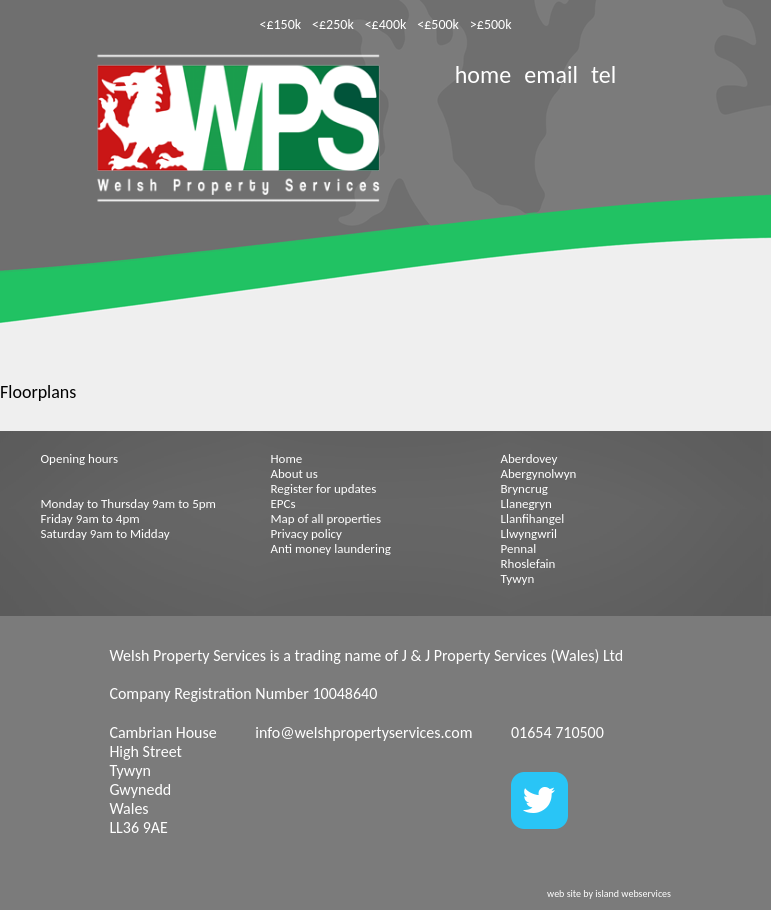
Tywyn (518, 578)
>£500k (491, 24)
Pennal (519, 548)
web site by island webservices (609, 893)
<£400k (386, 24)
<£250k (333, 24)
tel (603, 74)
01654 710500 (557, 732)
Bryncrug (524, 488)
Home (287, 458)
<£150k (280, 24)
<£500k (438, 24)
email (551, 74)
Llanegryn (526, 503)
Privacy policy (307, 533)
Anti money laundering (331, 548)
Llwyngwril (529, 533)
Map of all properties (326, 518)
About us (294, 473)
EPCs (283, 503)
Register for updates (324, 488)
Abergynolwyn (539, 473)
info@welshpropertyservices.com (363, 732)
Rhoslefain (528, 563)
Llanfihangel (533, 518)
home (483, 74)
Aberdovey (529, 458)
